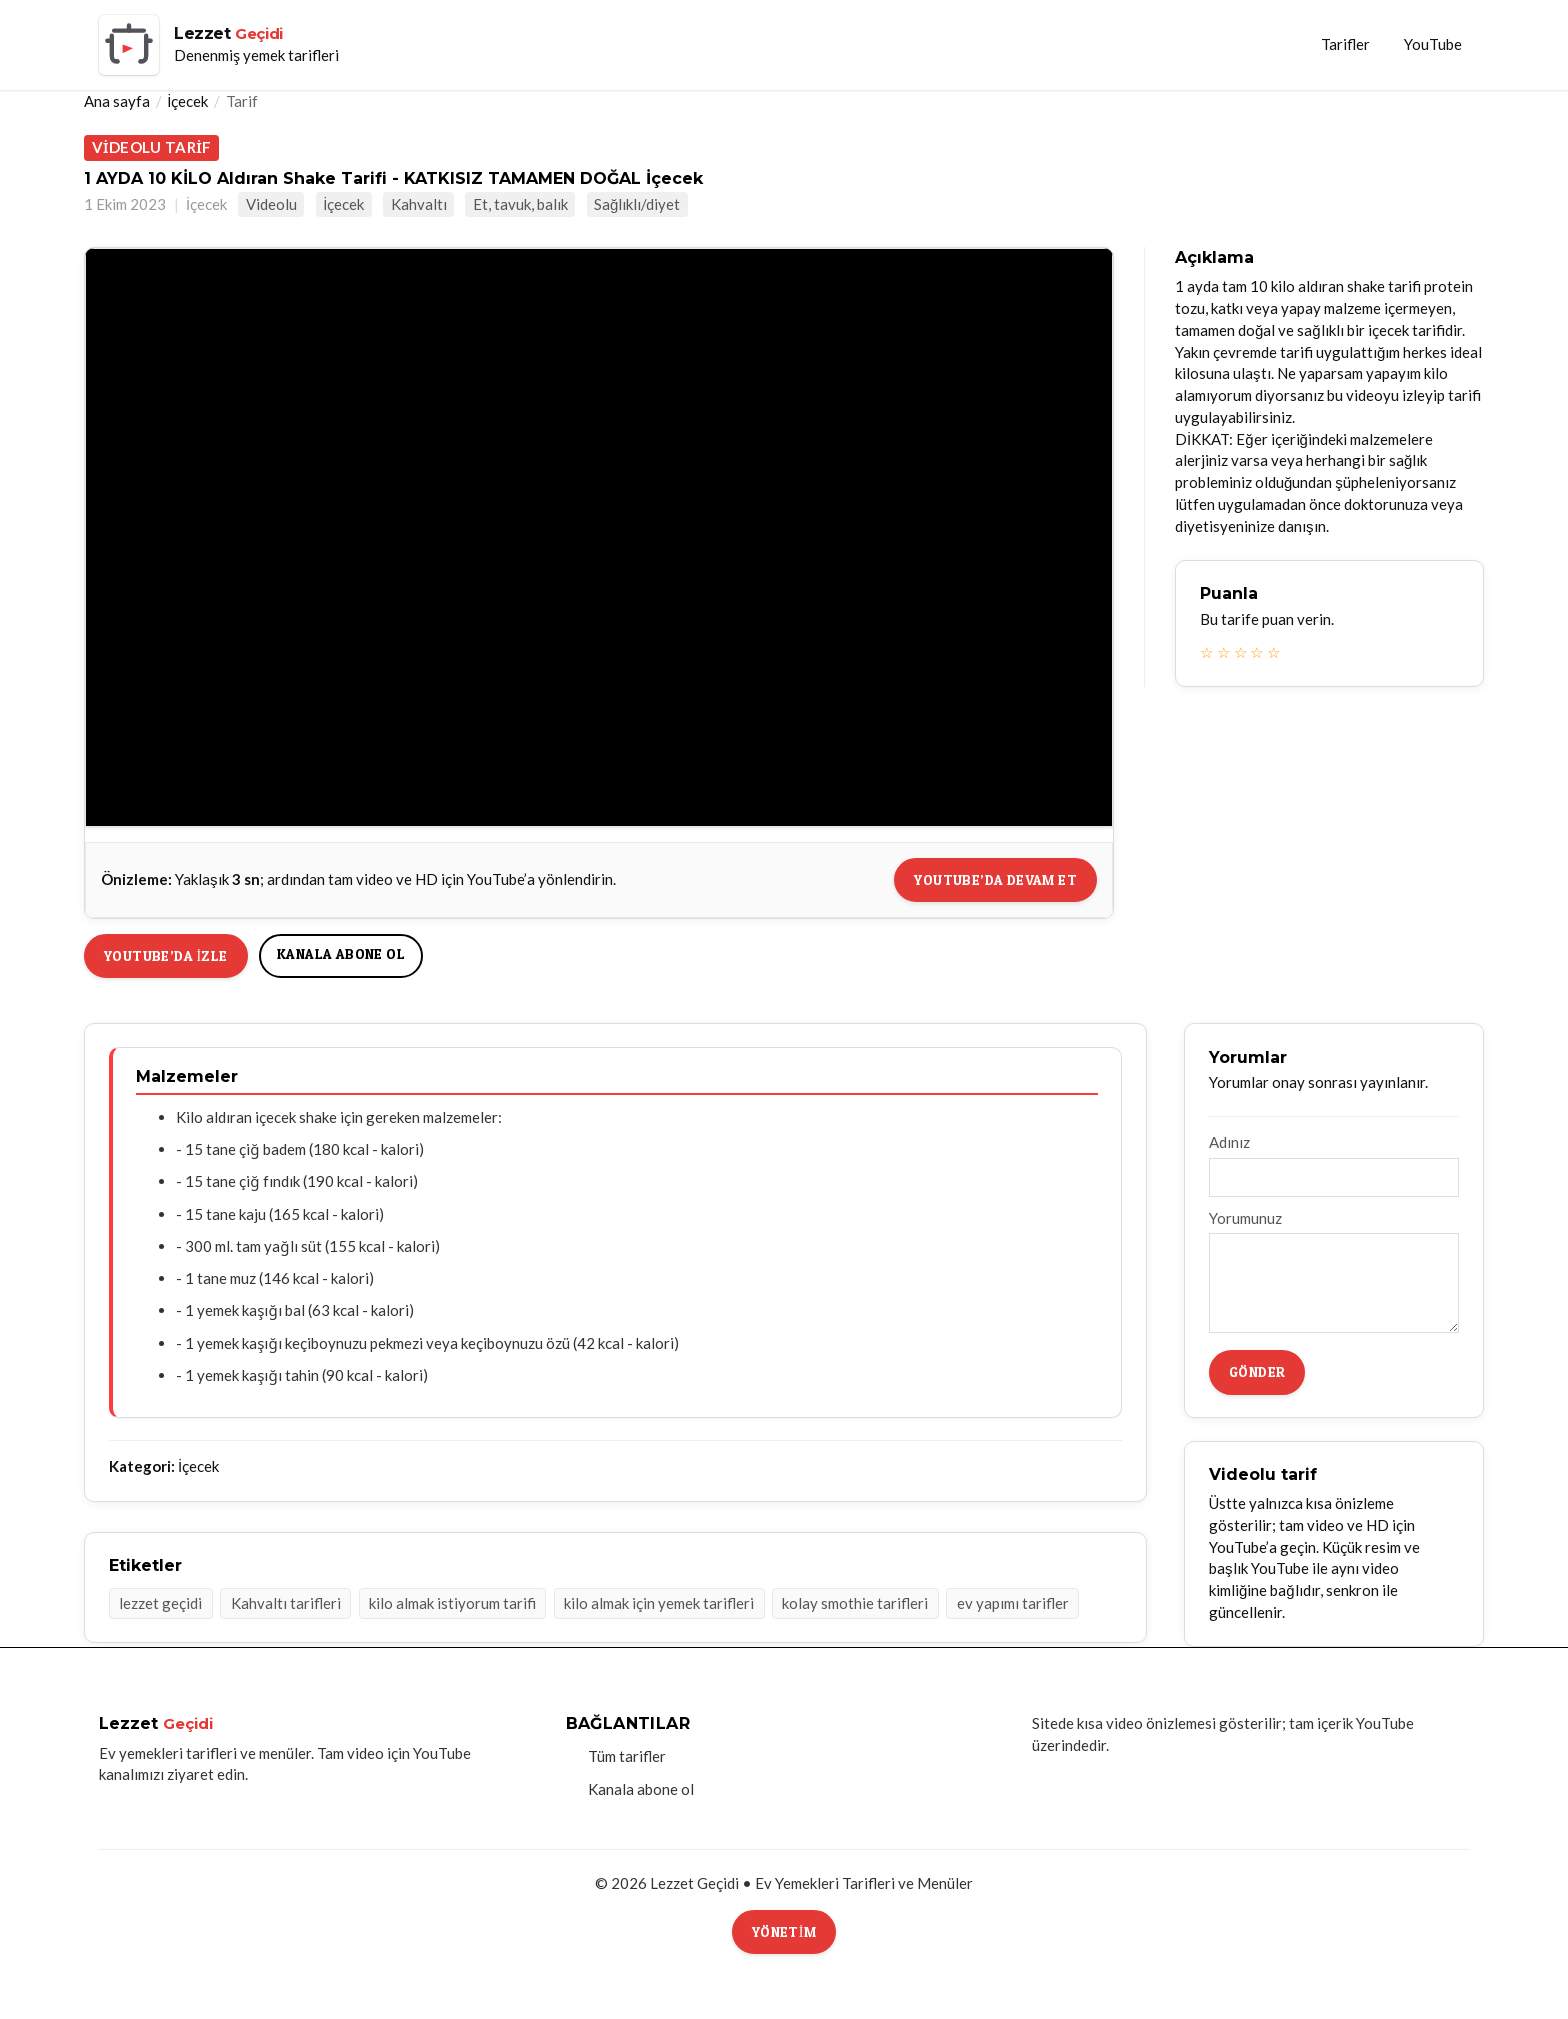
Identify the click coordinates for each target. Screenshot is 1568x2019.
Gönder (1257, 1371)
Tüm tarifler (627, 1756)
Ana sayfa (117, 101)
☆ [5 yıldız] (1273, 652)
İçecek (187, 101)
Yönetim (784, 1931)
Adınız (1229, 1142)
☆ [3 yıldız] (1240, 652)
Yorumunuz (1245, 1218)
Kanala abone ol (341, 953)
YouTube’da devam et (995, 879)
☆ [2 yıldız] (1223, 652)
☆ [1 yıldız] (1206, 652)
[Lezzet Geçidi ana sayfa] (219, 45)
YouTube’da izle (166, 955)
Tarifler (1345, 44)
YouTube (1433, 44)
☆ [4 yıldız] (1256, 652)
